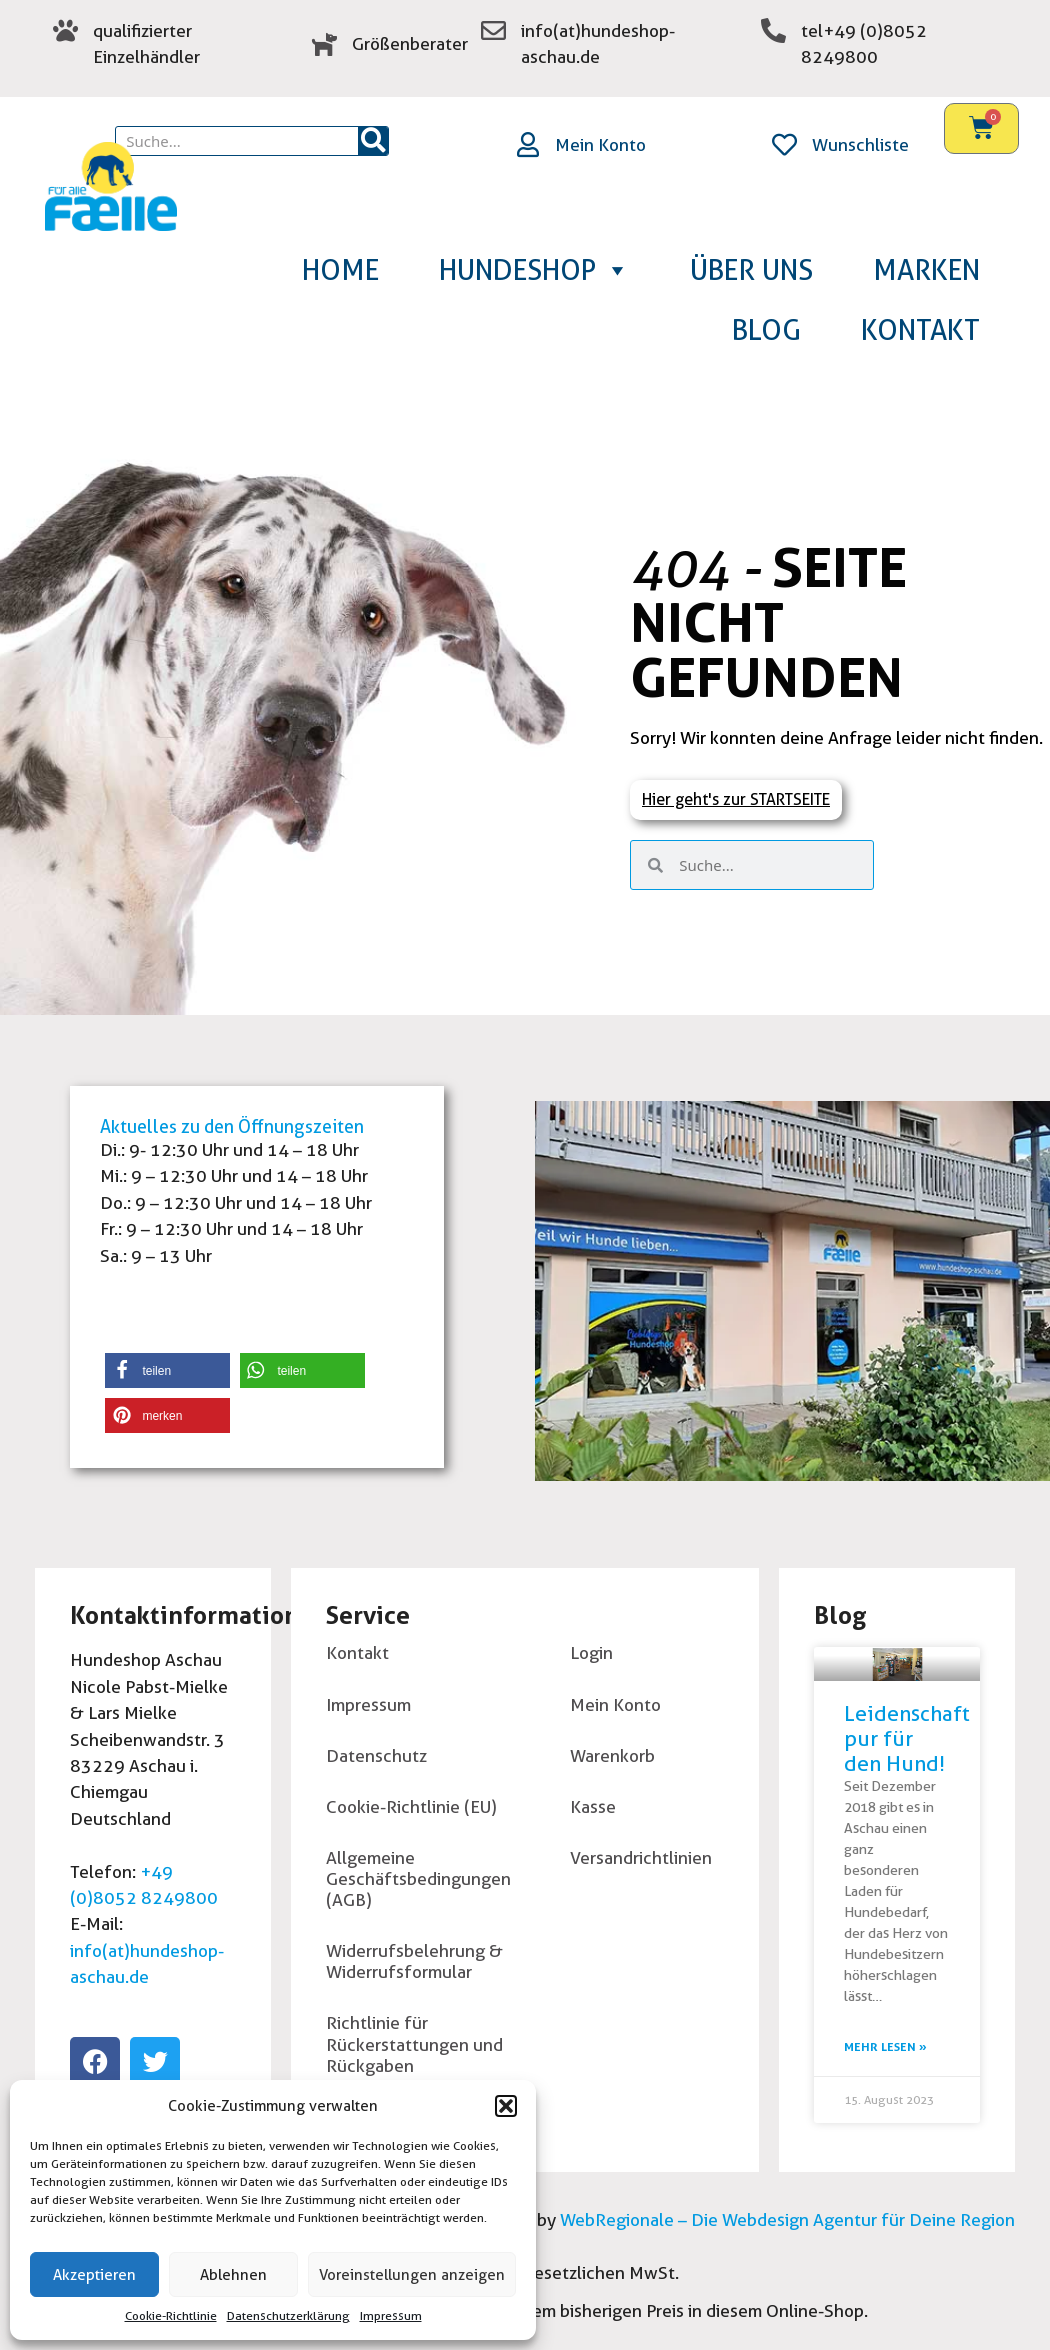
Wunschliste (860, 144)
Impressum (391, 2315)
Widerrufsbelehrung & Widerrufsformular (414, 1961)
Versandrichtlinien (641, 1857)
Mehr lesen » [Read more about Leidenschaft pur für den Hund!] (885, 2046)
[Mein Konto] (527, 144)
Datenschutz (376, 1755)
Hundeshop (534, 270)
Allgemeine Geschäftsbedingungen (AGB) (418, 1878)
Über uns (751, 270)
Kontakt (920, 330)
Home (340, 270)
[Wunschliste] (784, 144)
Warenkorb (612, 1755)
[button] (506, 2106)
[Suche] (373, 141)
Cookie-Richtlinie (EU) (411, 1806)
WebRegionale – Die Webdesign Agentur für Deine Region (785, 2219)
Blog (766, 330)
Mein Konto (600, 144)
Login (591, 1652)
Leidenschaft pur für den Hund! (907, 1738)
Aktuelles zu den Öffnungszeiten (232, 1126)
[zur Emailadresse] (493, 30)
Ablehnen (233, 2275)
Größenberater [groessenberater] (410, 43)
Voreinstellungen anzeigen (412, 2275)
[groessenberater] (324, 43)
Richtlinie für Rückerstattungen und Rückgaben (414, 2043)
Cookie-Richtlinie (171, 2315)
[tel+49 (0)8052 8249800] (773, 30)
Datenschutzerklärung (288, 2315)
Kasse (593, 1806)
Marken (926, 270)
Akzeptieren (94, 2275)
